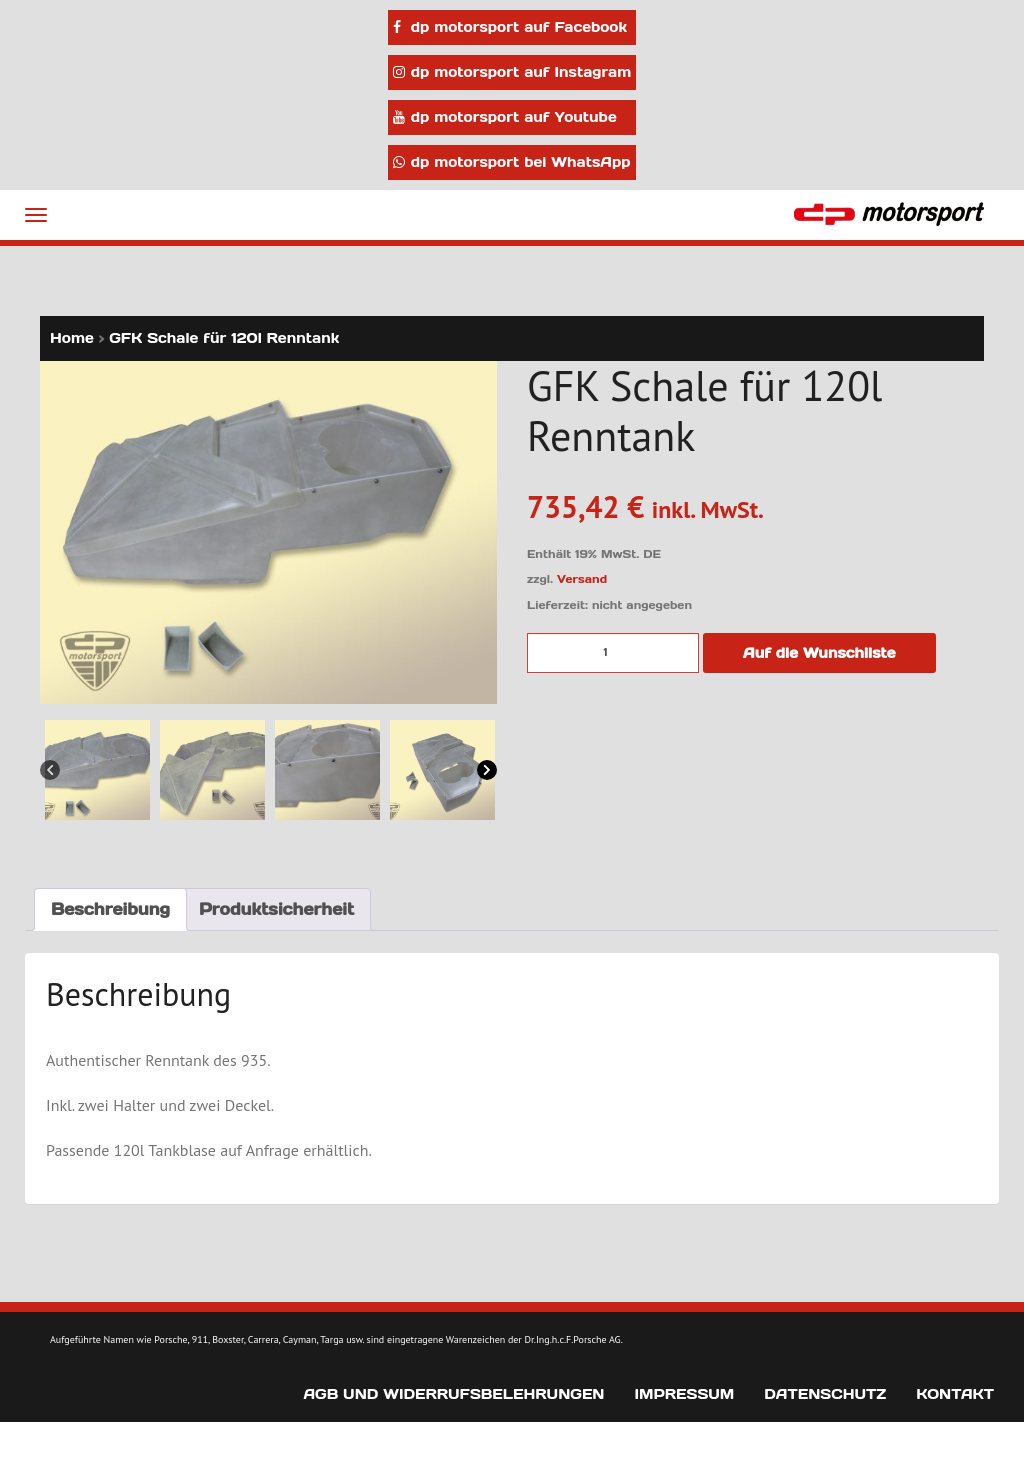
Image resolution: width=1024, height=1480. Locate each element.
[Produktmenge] (613, 653)
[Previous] (50, 769)
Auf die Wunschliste (819, 653)
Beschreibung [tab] (110, 909)
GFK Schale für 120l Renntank (224, 338)
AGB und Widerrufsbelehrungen (453, 1394)
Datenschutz (825, 1394)
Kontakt (955, 1394)
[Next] (487, 769)
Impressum (684, 1394)
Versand (582, 579)
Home (72, 338)
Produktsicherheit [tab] (276, 909)
